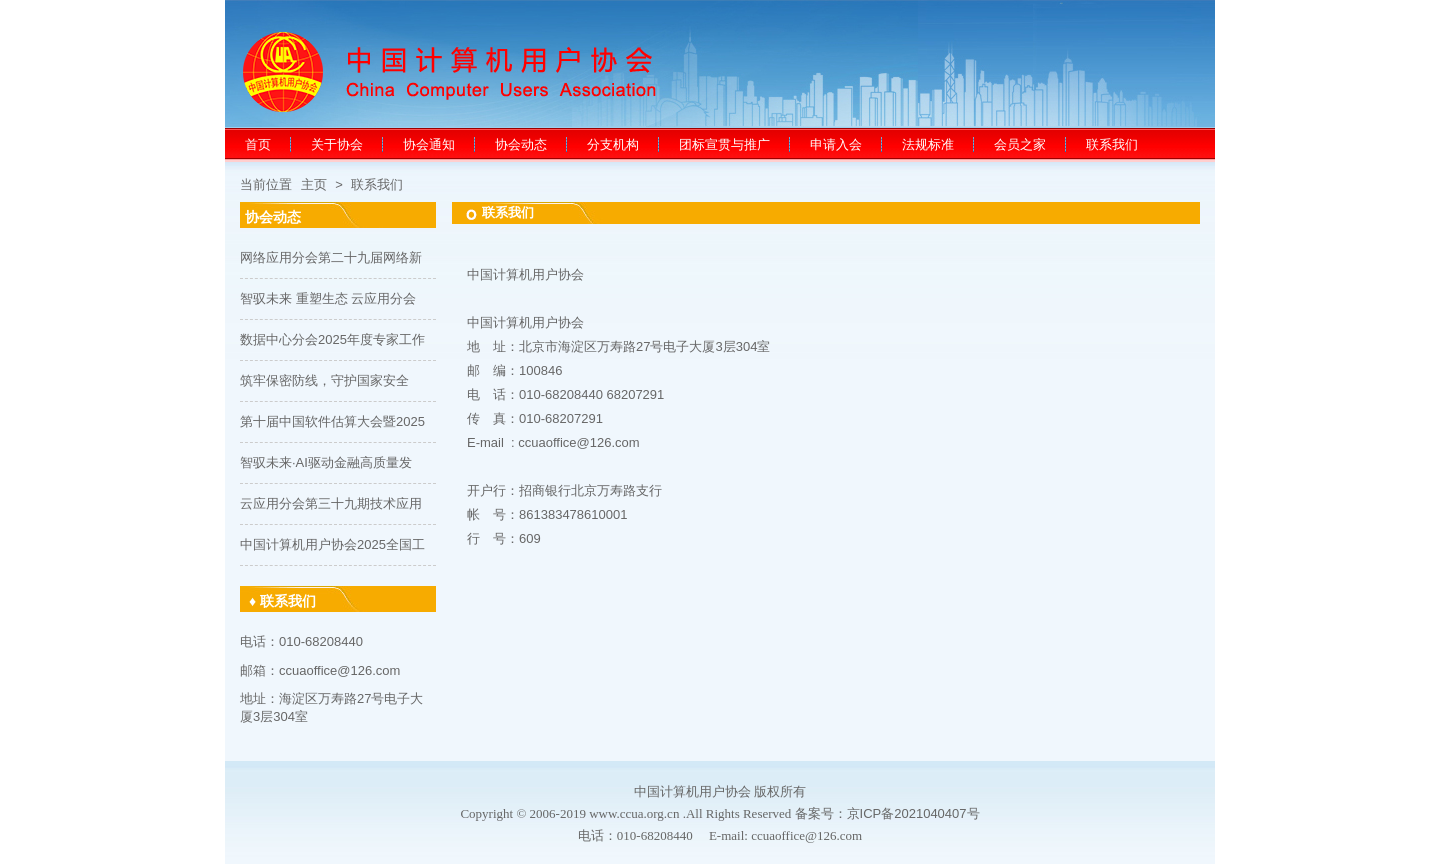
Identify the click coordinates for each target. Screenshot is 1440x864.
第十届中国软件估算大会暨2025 (332, 421)
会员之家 (1020, 144)
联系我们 (1112, 144)
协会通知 (429, 144)
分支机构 (613, 144)
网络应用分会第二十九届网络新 (331, 257)
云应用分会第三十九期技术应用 (331, 503)
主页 (314, 184)
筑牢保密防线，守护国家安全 (324, 380)
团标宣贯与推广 (724, 144)
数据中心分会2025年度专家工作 (332, 339)
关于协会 (337, 144)
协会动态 (521, 144)
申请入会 (836, 144)
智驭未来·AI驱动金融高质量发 (326, 462)
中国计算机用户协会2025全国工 (332, 544)
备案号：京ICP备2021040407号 (887, 813)
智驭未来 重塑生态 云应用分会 (328, 298)
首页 (258, 144)
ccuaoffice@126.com (578, 442)
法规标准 (928, 144)
